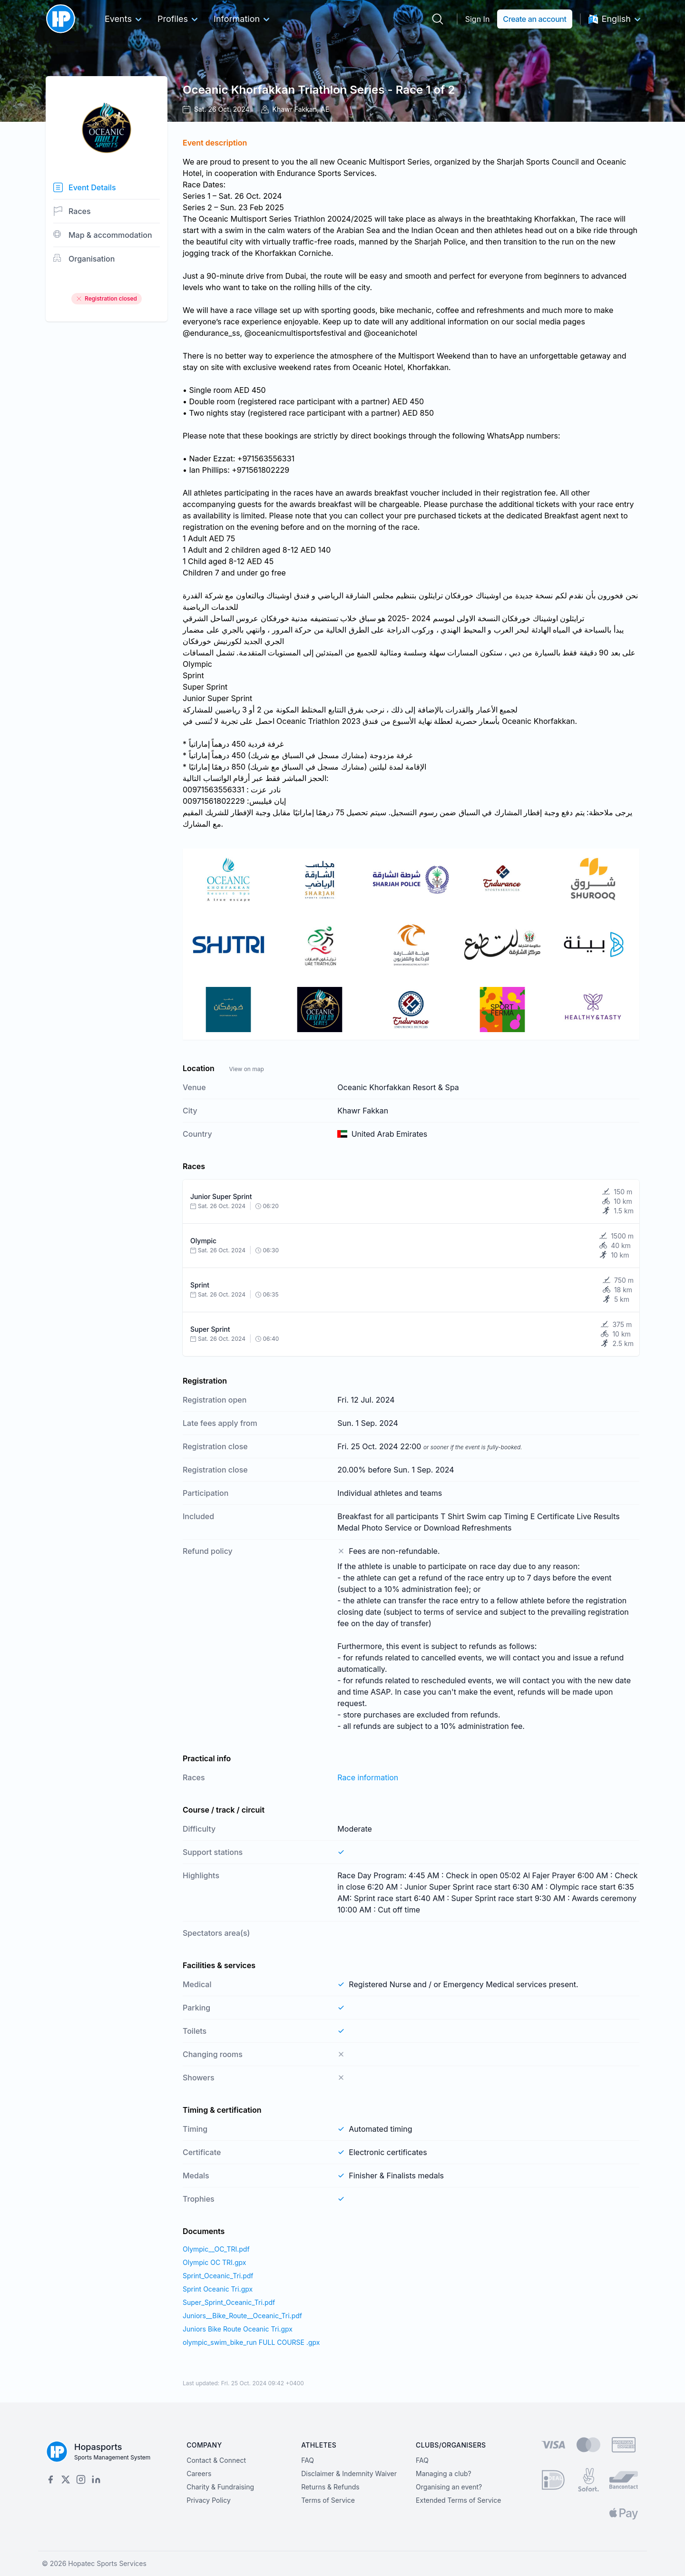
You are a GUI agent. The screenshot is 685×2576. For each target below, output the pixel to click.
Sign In (477, 19)
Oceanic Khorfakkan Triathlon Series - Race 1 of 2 (319, 90)
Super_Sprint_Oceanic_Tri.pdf (229, 2302)
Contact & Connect (216, 2460)
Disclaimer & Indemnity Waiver (349, 2473)
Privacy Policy (208, 2500)
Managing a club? (443, 2473)
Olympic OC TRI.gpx (214, 2262)
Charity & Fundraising (220, 2487)
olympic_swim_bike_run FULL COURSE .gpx (251, 2342)
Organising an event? (449, 2487)
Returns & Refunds (330, 2487)
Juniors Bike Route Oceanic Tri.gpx (238, 2329)
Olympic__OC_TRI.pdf (216, 2249)
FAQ (307, 2460)
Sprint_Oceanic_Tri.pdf (218, 2276)
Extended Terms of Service (458, 2500)
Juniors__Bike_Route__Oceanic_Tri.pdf (242, 2316)
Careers (198, 2473)
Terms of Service (328, 2500)
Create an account (534, 19)
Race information (367, 1777)
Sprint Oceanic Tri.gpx (218, 2289)
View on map (246, 1069)
